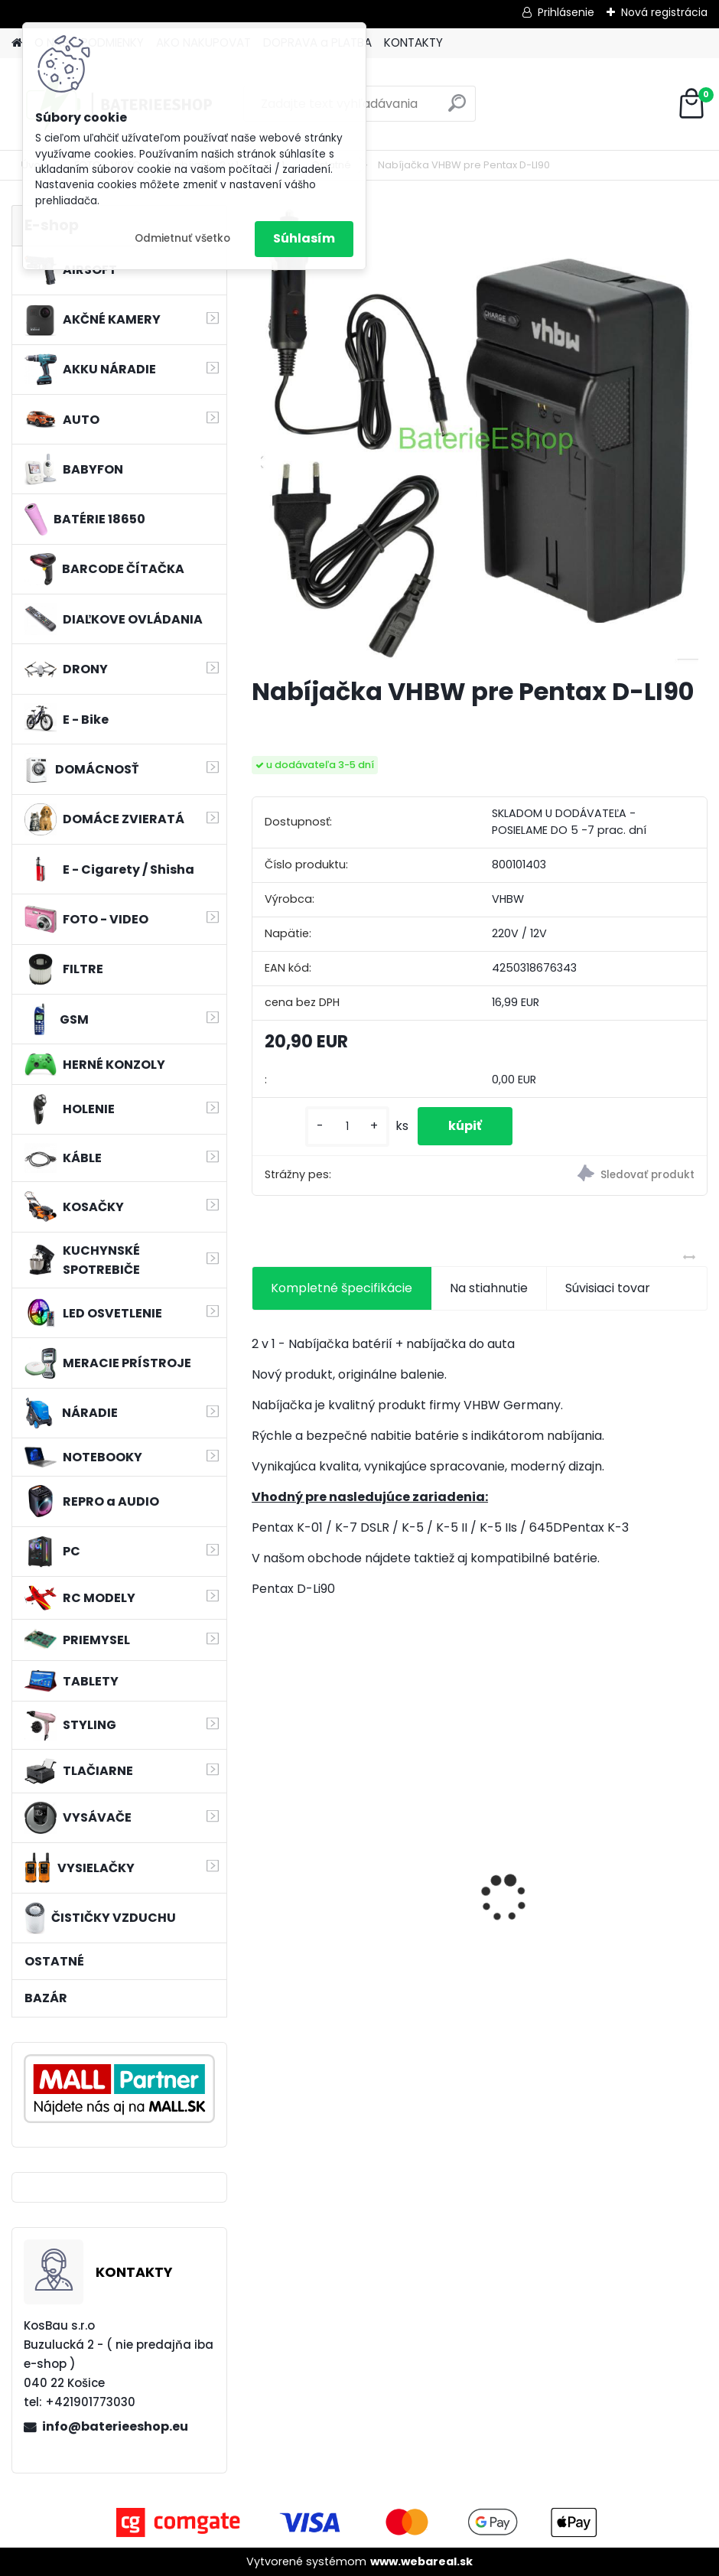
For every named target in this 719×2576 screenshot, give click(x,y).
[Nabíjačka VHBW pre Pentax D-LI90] (480, 434)
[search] (457, 109)
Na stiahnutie (489, 1288)
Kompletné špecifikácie (341, 1288)
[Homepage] (16, 43)
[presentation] (260, 1872)
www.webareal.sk (421, 2561)
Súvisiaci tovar (607, 1288)
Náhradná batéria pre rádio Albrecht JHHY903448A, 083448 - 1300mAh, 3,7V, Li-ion (363, 1921)
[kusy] (347, 1126)
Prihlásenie (566, 12)
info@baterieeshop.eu (115, 2426)
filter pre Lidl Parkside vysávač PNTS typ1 (586, 1917)
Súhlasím (304, 238)
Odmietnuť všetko (182, 238)
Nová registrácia (664, 12)
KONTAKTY (413, 42)
